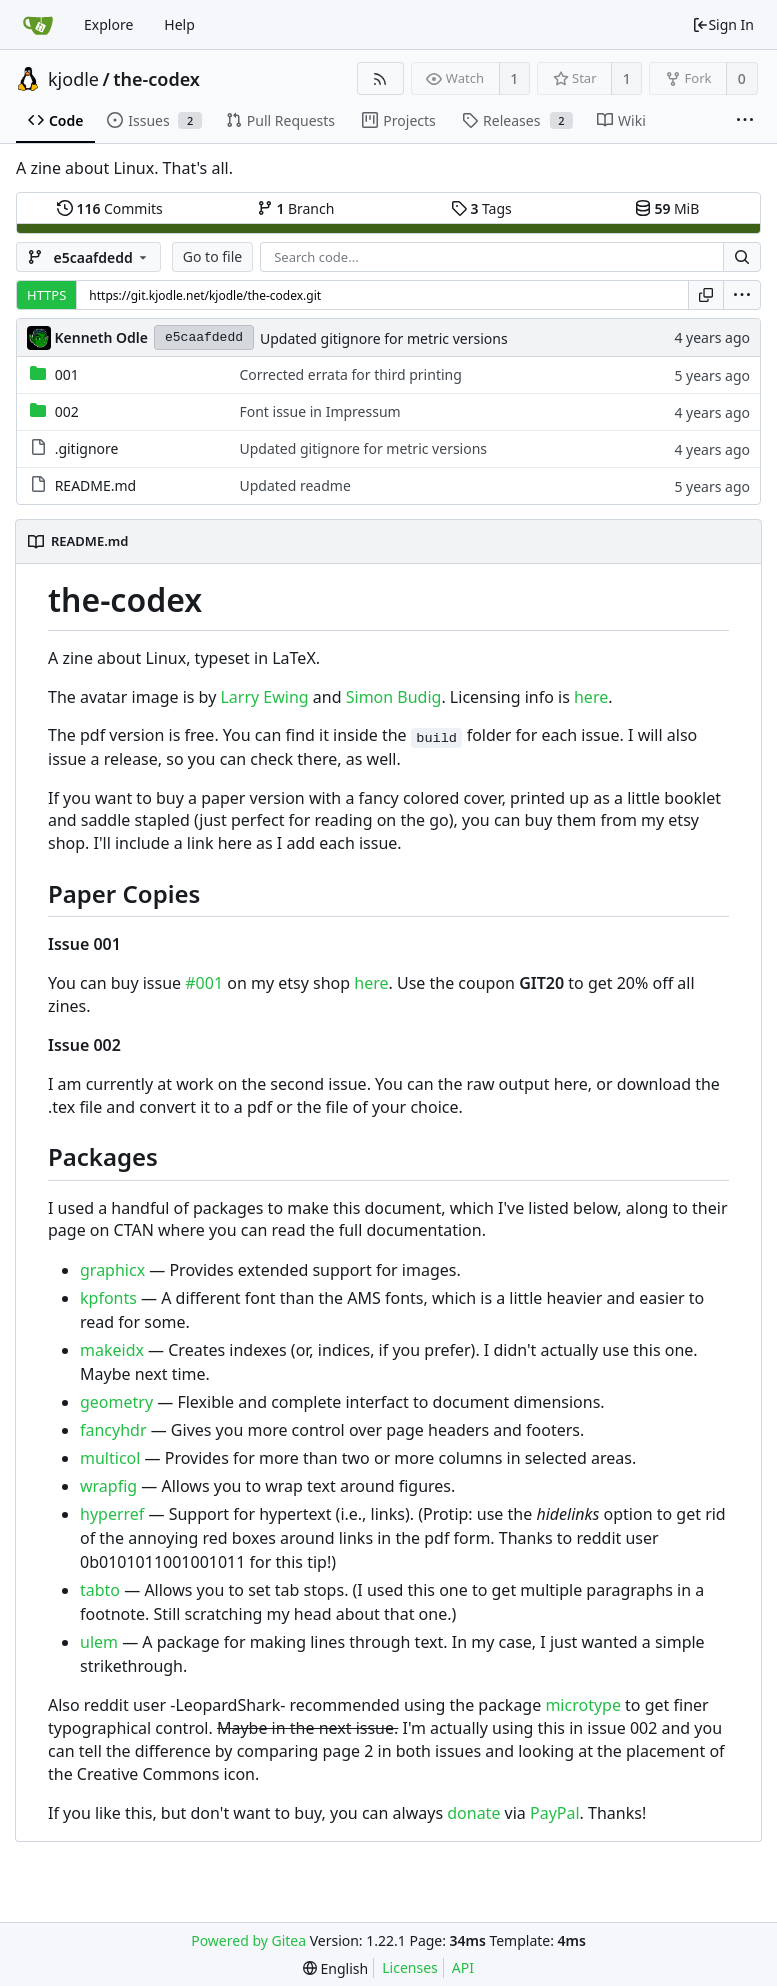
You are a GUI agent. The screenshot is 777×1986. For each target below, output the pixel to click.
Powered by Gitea (248, 1940)
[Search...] (742, 257)
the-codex (156, 79)
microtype (583, 1705)
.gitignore (87, 448)
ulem (99, 1642)
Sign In (723, 24)
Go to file (212, 256)
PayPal (555, 1813)
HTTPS (46, 295)
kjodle (73, 79)
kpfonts (108, 1298)
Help (179, 24)
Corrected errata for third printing (350, 374)
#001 (204, 983)
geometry (116, 1402)
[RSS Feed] (380, 78)
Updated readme (294, 485)
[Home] (38, 25)
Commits (110, 208)
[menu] (742, 295)
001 (67, 374)
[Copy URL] (706, 295)
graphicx (112, 1270)
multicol (110, 1458)
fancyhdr (113, 1430)
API (463, 1967)
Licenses (410, 1967)
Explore (108, 24)
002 (67, 411)
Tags (481, 208)
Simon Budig (394, 697)
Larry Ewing (264, 697)
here (591, 697)
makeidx (112, 1350)
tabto (100, 1590)
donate (473, 1813)
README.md (96, 485)
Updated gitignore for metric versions (384, 338)
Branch (296, 208)
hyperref (112, 1514)
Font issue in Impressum (319, 411)
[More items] (745, 121)
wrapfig (108, 1486)
